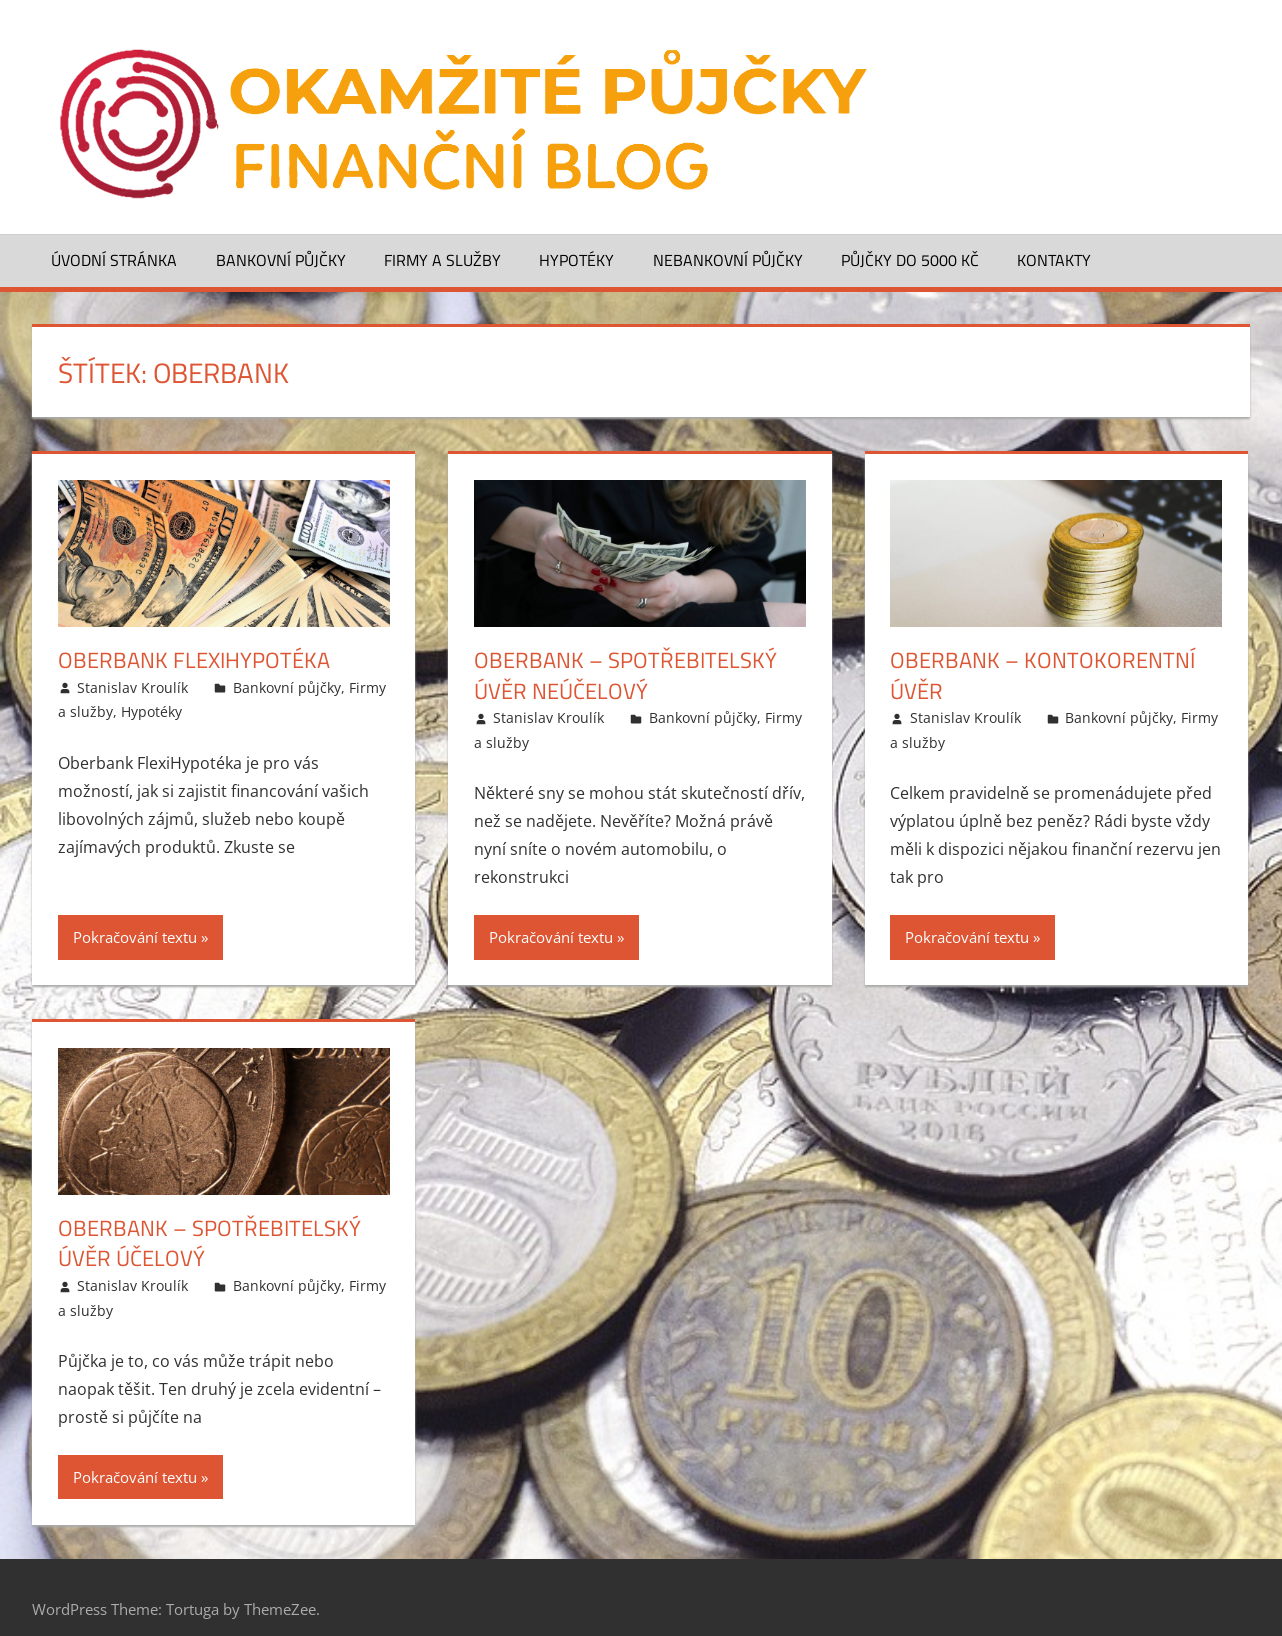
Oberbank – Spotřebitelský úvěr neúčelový (625, 675)
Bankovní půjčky (281, 260)
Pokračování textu (135, 937)
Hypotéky (576, 260)
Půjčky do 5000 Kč (910, 260)
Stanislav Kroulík (132, 687)
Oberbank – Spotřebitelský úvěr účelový (209, 1243)
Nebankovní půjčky (728, 260)
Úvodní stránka (114, 260)
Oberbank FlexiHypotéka (194, 660)
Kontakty (1054, 260)
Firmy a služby (442, 260)
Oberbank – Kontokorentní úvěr (1042, 675)
